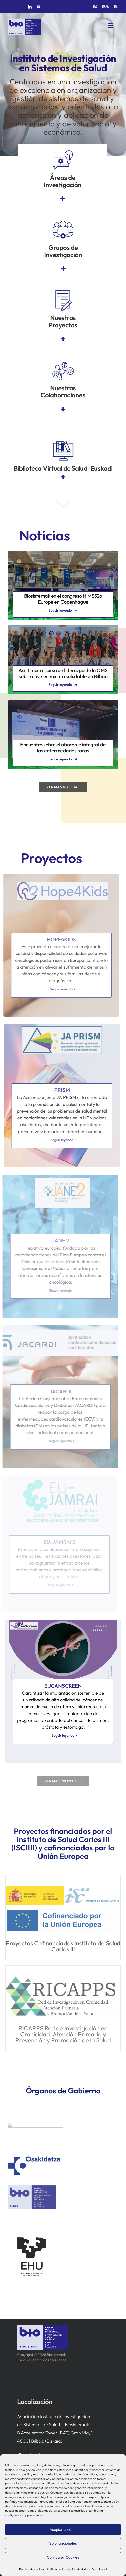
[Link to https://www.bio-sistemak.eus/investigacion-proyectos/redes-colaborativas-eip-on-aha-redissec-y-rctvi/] (63, 409)
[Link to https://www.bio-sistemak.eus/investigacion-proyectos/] (63, 339)
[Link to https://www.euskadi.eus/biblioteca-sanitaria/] (63, 477)
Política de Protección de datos (68, 2569)
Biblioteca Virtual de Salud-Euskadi (63, 468)
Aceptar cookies (63, 2529)
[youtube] (38, 7)
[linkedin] (30, 7)
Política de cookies (31, 2569)
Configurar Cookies (63, 2557)
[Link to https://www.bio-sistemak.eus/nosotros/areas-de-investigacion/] (62, 198)
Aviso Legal (99, 2569)
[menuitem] (95, 6)
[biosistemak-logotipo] (24, 20)
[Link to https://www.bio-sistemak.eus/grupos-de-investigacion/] (63, 268)
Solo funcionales (63, 2543)
